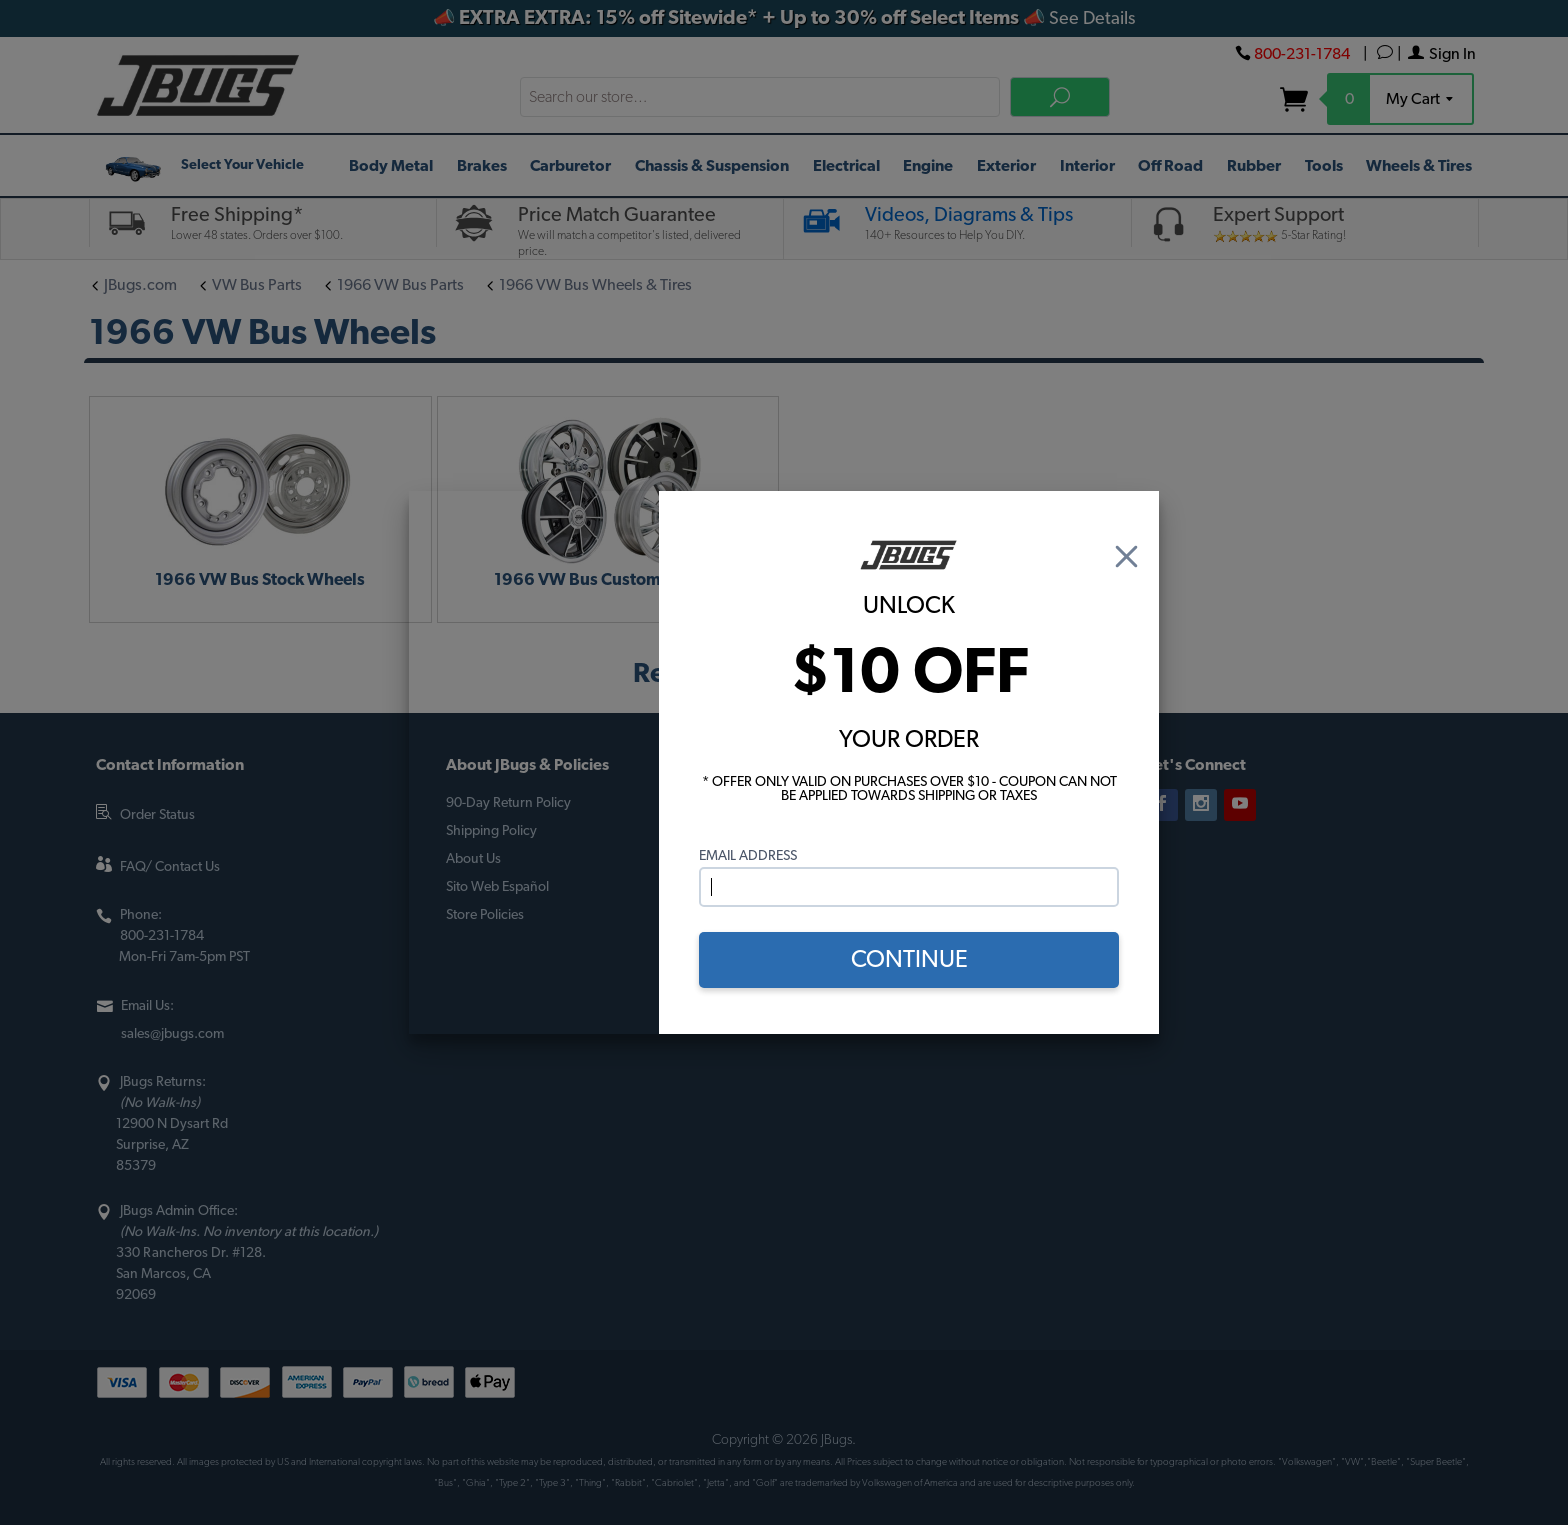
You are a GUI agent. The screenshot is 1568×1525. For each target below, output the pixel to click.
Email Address (748, 856)
